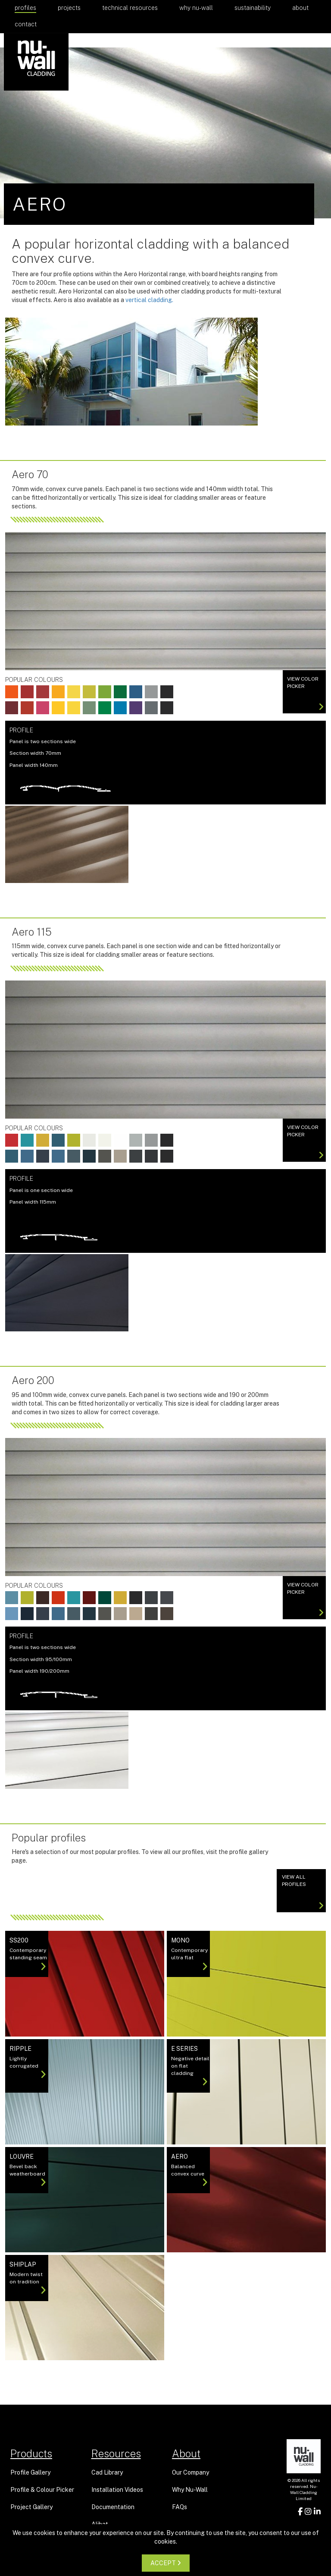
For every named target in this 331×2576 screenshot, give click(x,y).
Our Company (190, 2472)
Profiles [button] (25, 7)
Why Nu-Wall (196, 7)
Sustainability (252, 7)
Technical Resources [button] (130, 7)
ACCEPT (165, 2563)
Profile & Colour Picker (42, 2489)
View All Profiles (303, 1892)
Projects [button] (69, 7)
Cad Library (107, 2472)
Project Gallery (31, 2506)
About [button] (300, 7)
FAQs (179, 2506)
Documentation (112, 2506)
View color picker (305, 693)
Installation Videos (117, 2489)
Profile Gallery (30, 2472)
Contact (26, 24)
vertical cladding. (149, 299)
